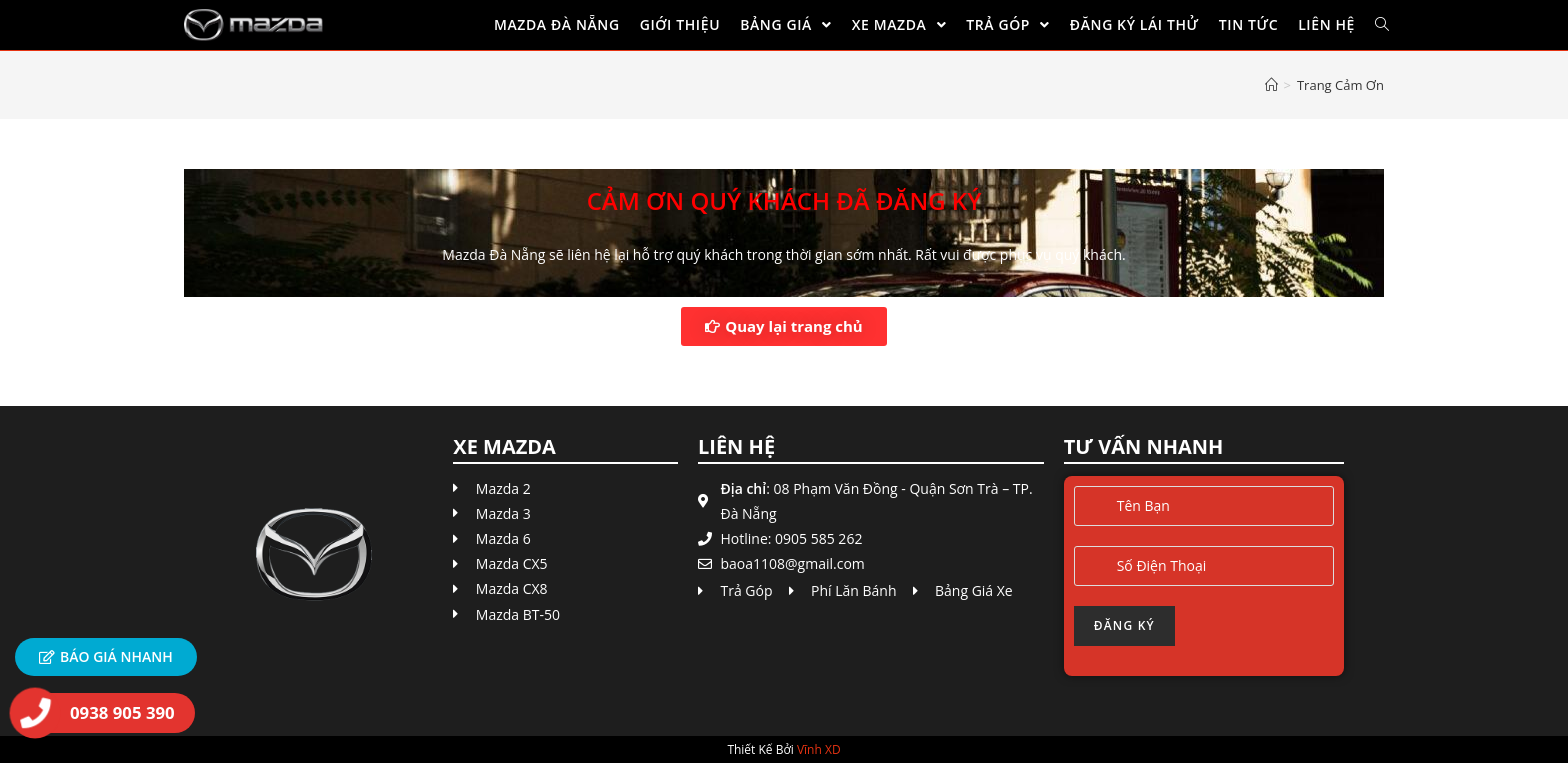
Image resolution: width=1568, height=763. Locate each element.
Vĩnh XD (819, 749)
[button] (783, 326)
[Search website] (1382, 25)
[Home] (1271, 85)
